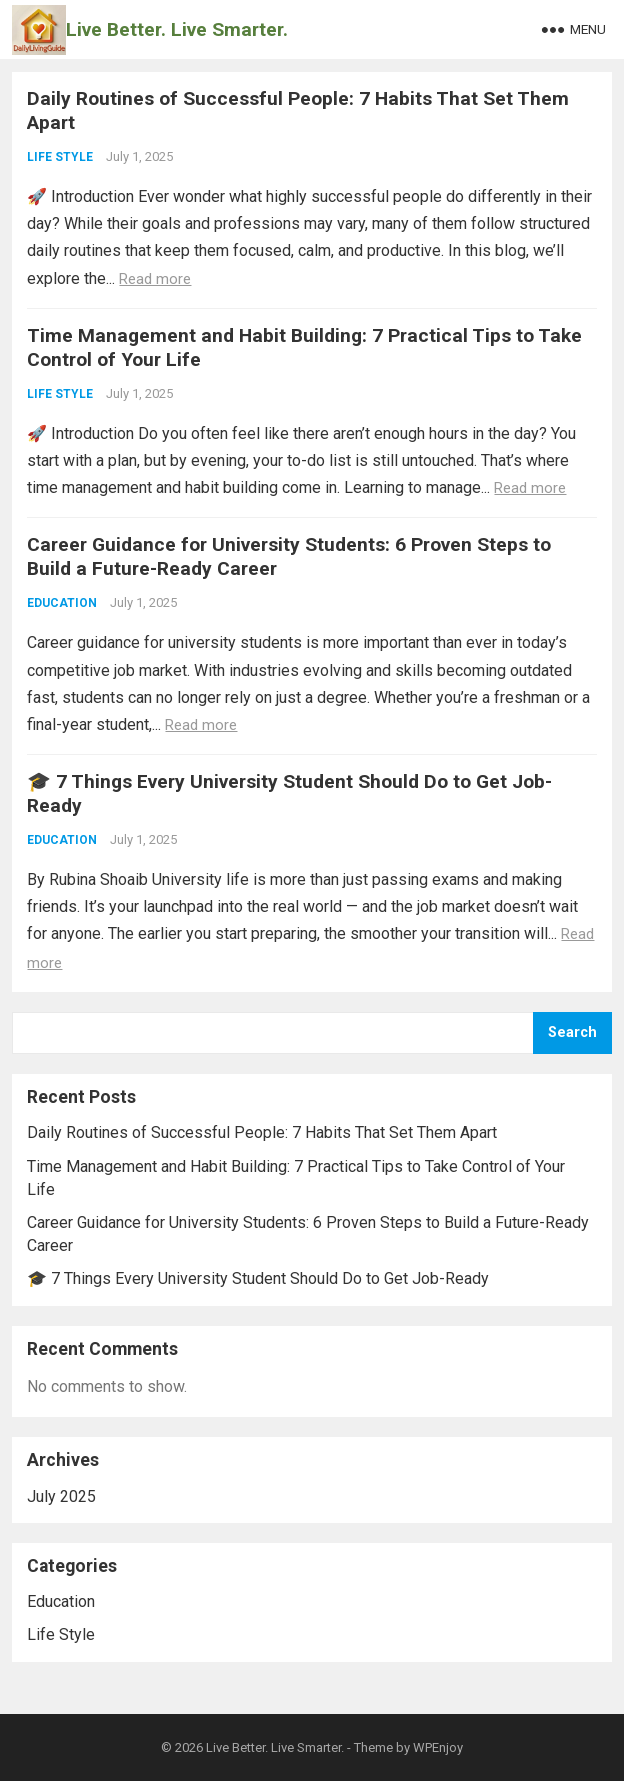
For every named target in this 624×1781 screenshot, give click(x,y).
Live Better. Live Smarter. (177, 29)
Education (62, 603)
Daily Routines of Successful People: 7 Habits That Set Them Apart (262, 1132)
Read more (155, 279)
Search (572, 1032)
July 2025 (61, 1496)
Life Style (60, 157)
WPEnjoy (438, 1747)
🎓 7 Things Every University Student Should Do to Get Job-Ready (258, 1278)
